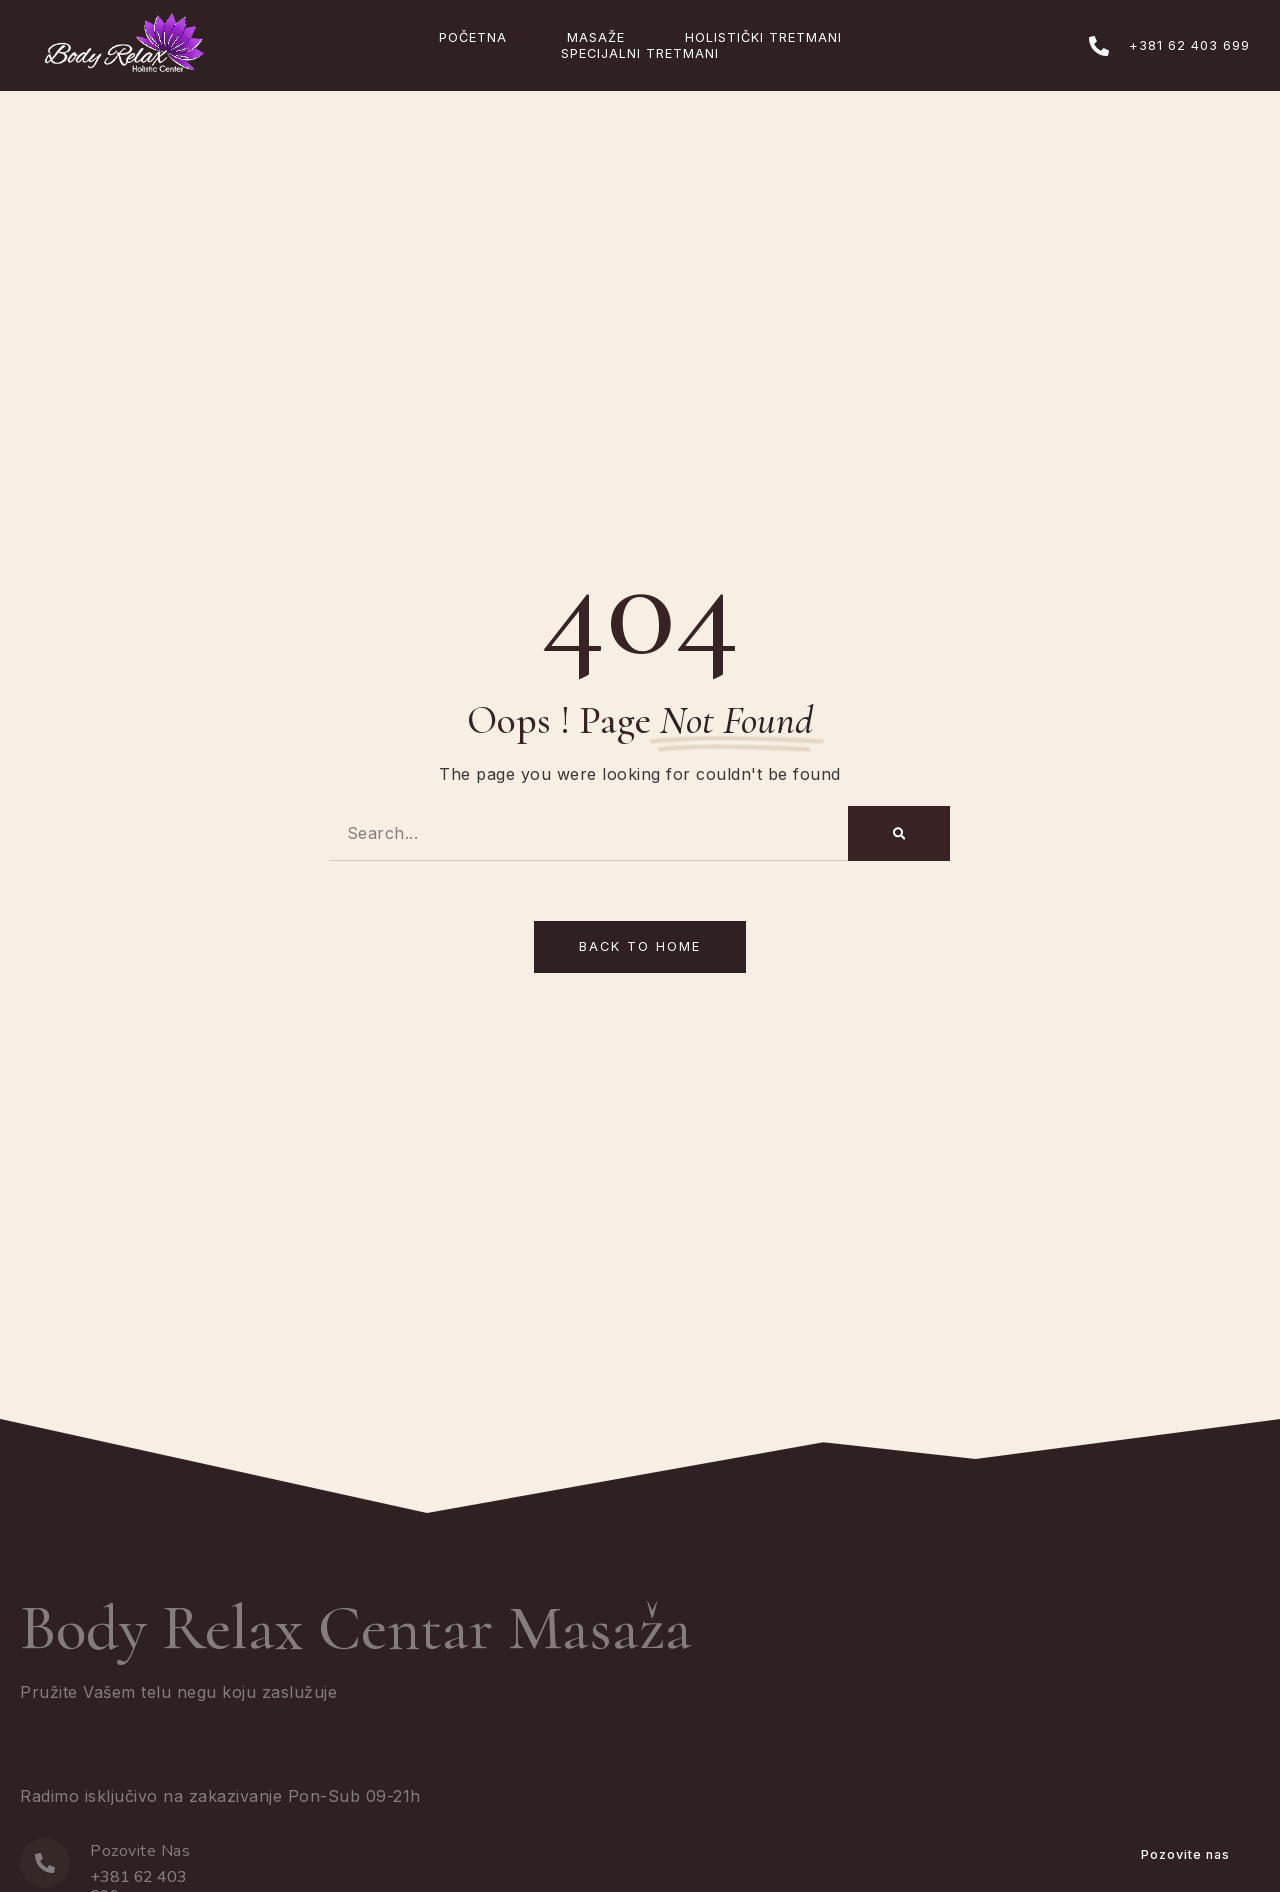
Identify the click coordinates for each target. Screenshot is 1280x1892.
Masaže (596, 37)
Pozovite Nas (140, 1851)
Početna (473, 37)
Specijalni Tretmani (640, 53)
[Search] (899, 833)
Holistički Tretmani (763, 37)
